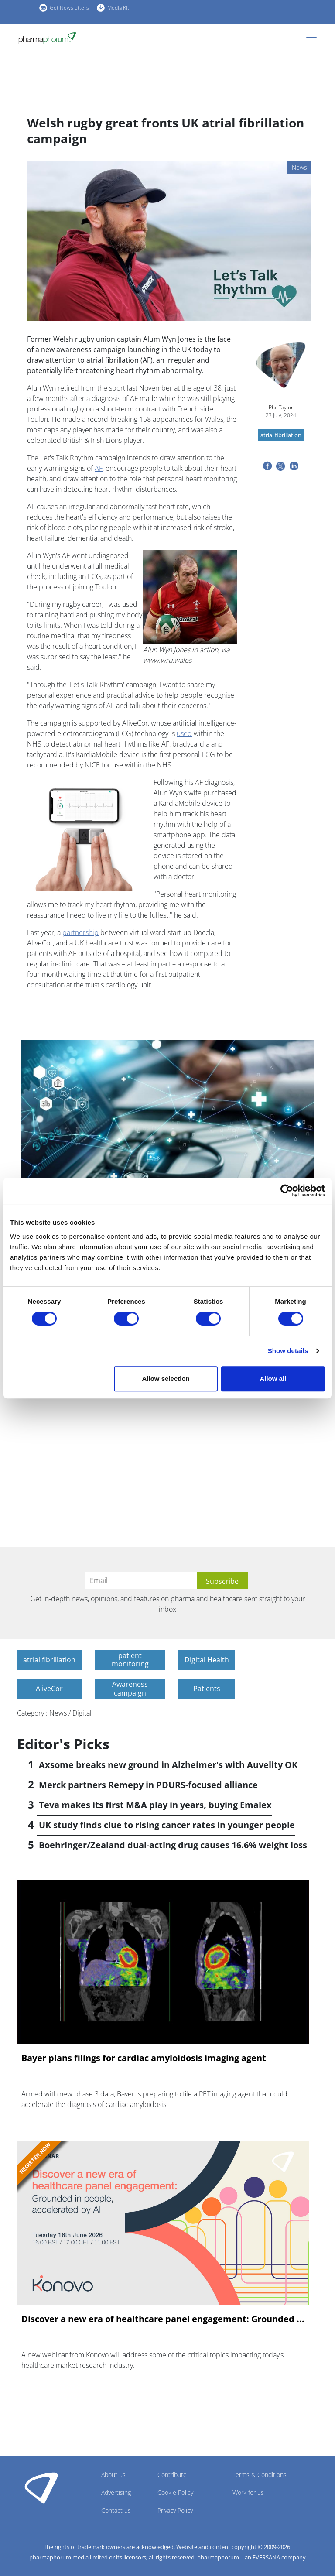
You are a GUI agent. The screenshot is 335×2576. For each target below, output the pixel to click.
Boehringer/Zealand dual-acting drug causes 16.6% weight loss (173, 1845)
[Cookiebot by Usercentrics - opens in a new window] (287, 1190)
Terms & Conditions (259, 2474)
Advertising (116, 2492)
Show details (288, 1350)
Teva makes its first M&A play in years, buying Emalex (155, 1805)
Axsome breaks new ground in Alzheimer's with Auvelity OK (168, 1765)
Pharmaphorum (41, 2487)
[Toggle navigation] (314, 37)
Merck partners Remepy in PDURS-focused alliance (148, 1785)
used (184, 733)
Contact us (116, 2510)
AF (99, 468)
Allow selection (166, 1378)
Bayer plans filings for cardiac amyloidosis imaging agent (143, 2058)
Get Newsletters (69, 7)
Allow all (273, 1378)
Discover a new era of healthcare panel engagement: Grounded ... (162, 2319)
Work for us (248, 2492)
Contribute (172, 2474)
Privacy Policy (175, 2510)
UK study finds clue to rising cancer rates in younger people (167, 1825)
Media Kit (118, 7)
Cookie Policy (175, 2492)
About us (113, 2474)
